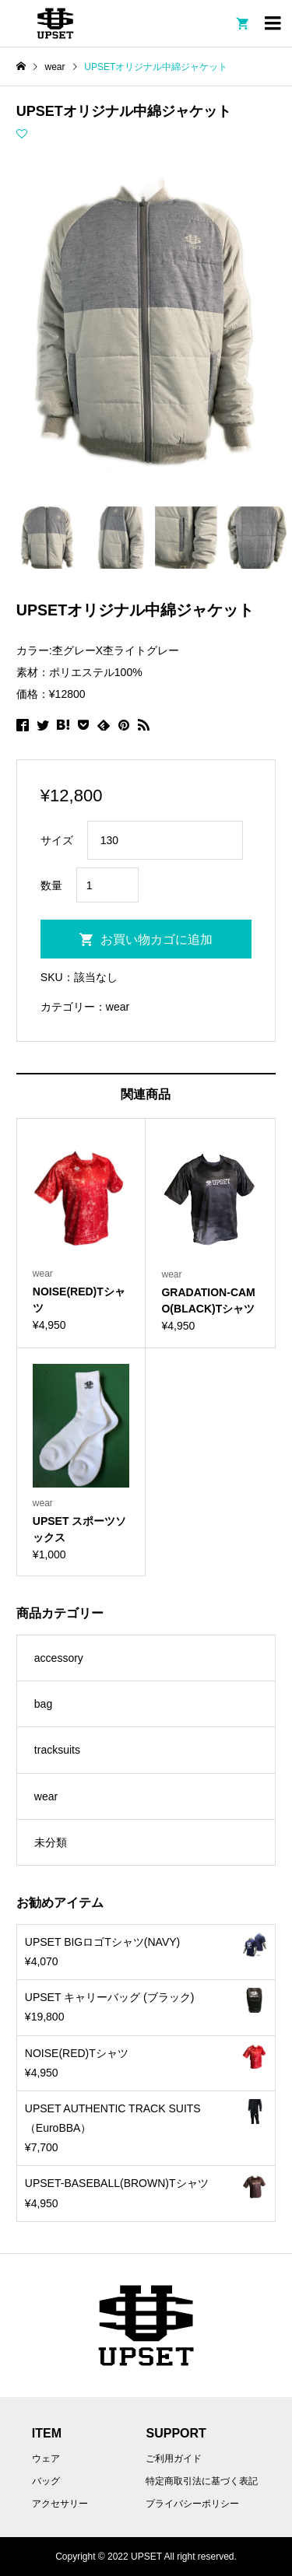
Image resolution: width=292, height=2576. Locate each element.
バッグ (46, 2481)
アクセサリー (60, 2503)
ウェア (46, 2458)
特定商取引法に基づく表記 (202, 2481)
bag (43, 1704)
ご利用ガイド (174, 2458)
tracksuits (57, 1750)
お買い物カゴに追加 (156, 939)
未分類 (50, 1842)
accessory (58, 1658)
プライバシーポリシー (192, 2503)
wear (117, 1007)
